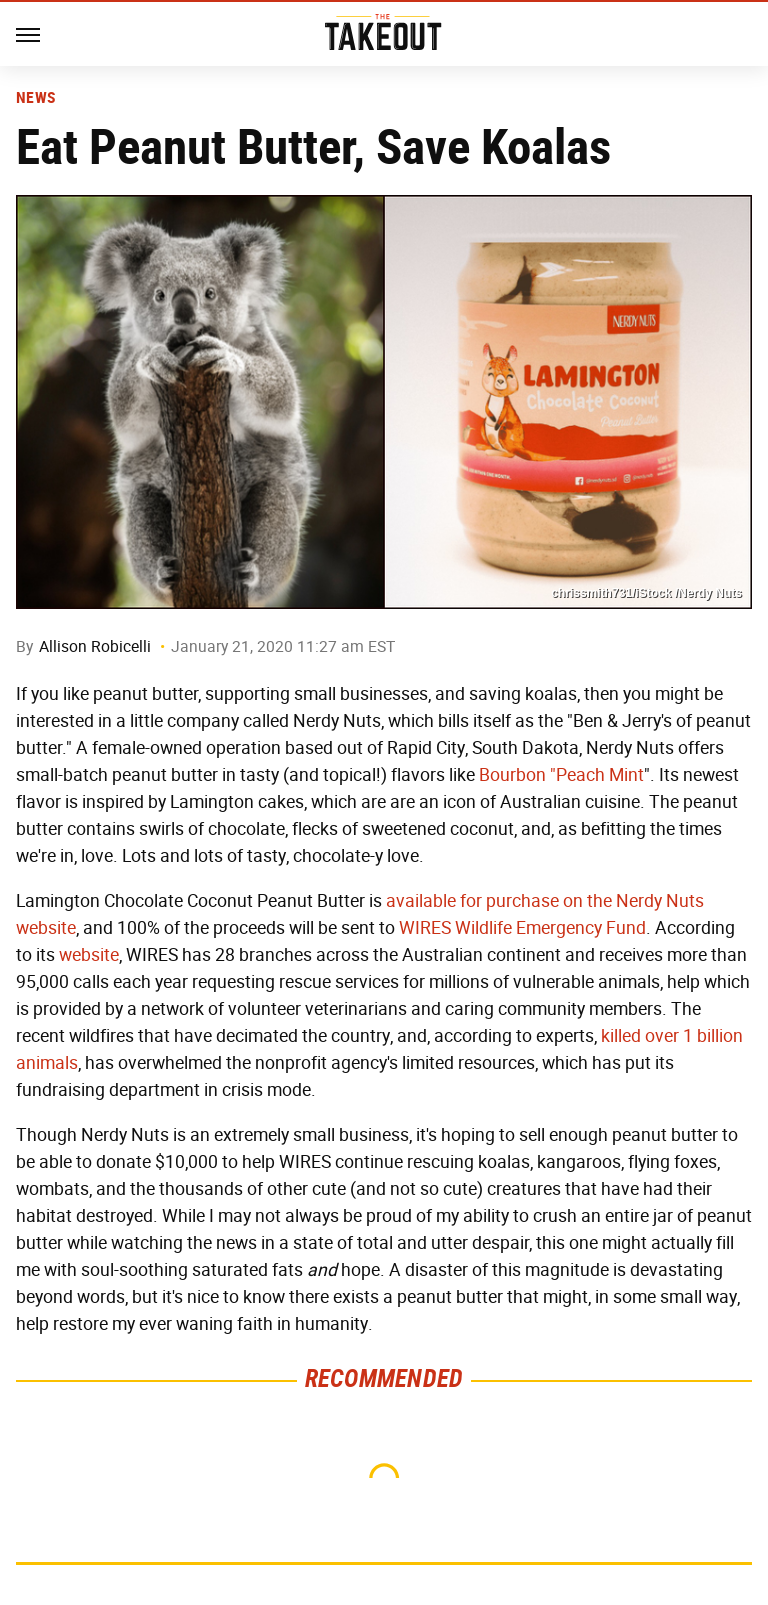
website (89, 955)
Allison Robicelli (95, 646)
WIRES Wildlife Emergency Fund (522, 928)
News (35, 98)
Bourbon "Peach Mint (561, 775)
